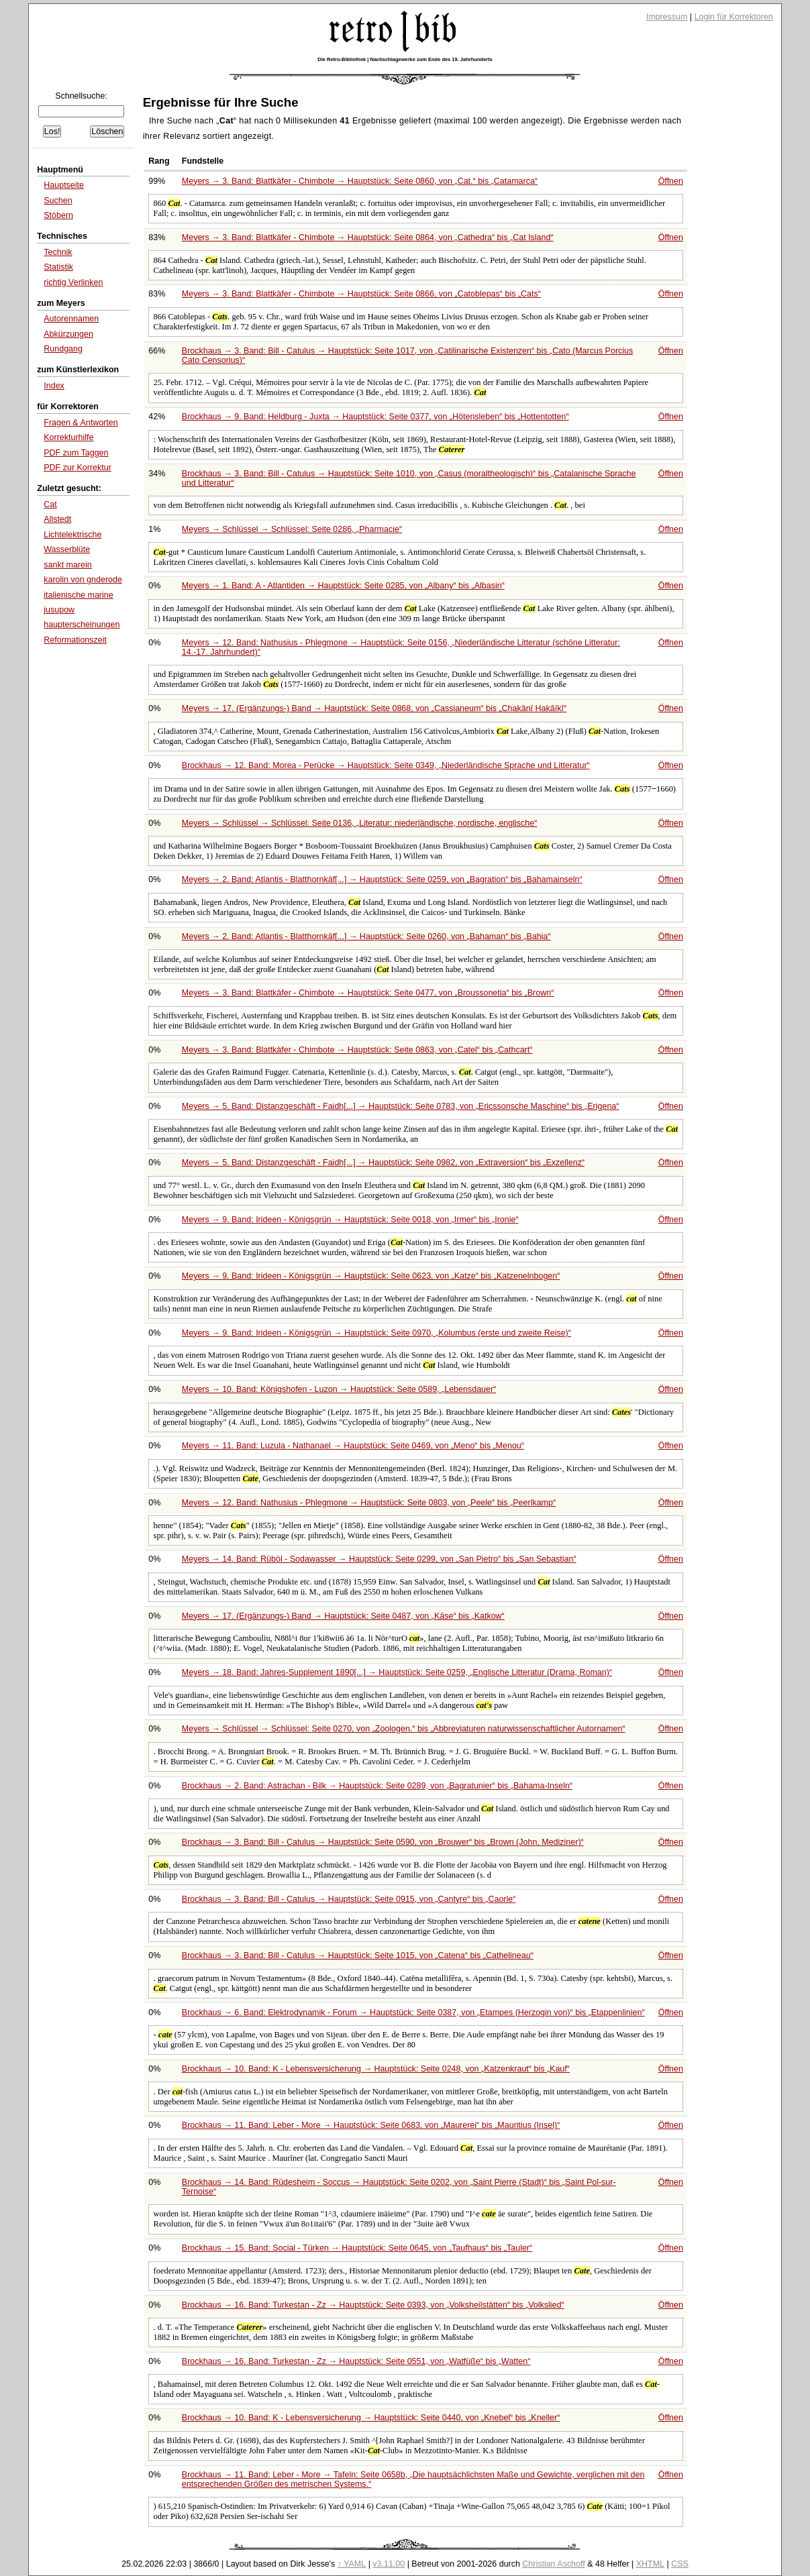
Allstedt (57, 519)
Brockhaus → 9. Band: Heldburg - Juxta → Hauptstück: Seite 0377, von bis (375, 416)
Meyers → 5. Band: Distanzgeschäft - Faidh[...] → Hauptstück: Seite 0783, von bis (400, 1106)
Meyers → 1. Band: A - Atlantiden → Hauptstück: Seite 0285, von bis (343, 585)
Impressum (667, 16)
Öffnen (670, 181)
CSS (680, 2564)
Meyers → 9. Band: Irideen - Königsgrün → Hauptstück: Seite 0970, (376, 1333)
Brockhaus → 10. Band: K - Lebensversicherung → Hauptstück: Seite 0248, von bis (376, 2069)
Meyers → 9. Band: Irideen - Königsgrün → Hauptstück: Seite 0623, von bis (371, 1276)
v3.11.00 (388, 2564)
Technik (58, 252)
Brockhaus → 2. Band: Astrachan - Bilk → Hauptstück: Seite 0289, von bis (377, 1785)
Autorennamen (71, 318)
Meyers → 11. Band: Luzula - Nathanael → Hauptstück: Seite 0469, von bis (353, 1445)
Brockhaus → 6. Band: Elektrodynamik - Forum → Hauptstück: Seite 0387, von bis (413, 2012)
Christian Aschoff (553, 2564)
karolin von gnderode (83, 579)
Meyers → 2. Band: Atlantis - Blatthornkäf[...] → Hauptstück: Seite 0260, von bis (366, 936)
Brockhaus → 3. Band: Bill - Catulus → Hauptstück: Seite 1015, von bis (358, 1955)
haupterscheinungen (81, 624)
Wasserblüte (67, 549)
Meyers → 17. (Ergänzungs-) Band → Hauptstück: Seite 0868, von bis (374, 708)
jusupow (59, 609)
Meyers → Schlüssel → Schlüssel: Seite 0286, (292, 529)
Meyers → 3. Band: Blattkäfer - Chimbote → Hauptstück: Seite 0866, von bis (361, 294)
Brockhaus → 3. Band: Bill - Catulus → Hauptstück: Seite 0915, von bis (349, 1899)
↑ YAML (352, 2564)
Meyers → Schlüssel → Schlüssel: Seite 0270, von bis (403, 1728)
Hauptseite (64, 185)
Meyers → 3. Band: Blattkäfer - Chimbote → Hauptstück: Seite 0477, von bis (368, 993)
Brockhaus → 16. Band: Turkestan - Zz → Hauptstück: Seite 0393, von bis (373, 2305)
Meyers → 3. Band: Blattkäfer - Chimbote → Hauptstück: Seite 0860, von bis (360, 181)
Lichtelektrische (72, 534)
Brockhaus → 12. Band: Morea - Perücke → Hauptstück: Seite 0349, (386, 765)
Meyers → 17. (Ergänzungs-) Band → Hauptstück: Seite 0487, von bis (343, 1616)
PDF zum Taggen (76, 453)
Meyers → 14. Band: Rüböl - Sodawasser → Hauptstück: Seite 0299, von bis (379, 1559)
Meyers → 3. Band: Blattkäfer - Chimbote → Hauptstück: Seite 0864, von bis (368, 237)
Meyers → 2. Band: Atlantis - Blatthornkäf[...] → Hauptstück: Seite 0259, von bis (382, 879)
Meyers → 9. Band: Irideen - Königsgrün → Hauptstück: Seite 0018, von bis (350, 1219)
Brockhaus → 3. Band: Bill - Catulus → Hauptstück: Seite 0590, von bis (383, 1842)
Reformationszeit (75, 640)
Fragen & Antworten (80, 422)
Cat (50, 504)
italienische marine (78, 595)
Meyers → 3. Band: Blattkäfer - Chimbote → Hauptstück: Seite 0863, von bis (357, 1050)
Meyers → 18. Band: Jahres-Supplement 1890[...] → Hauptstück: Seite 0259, (397, 1672)
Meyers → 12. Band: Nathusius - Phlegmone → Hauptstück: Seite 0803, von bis (369, 1502)
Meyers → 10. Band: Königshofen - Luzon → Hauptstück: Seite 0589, (339, 1389)
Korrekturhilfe (68, 437)
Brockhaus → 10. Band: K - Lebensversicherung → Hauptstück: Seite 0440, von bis (371, 2417)
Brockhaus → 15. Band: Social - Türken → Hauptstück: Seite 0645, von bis (357, 2248)
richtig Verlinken (73, 282)
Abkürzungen (68, 334)
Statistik (58, 267)
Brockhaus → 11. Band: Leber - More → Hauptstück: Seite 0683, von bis (371, 2125)
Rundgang (63, 349)
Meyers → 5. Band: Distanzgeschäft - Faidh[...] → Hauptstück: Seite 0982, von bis (383, 1162)
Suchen (58, 200)
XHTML (650, 2564)
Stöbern (58, 215)
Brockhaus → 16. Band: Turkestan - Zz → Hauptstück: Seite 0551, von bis (356, 2361)
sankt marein (67, 565)
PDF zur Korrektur (77, 467)
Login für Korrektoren (734, 16)
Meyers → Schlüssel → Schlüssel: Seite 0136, (360, 823)
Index (54, 385)
